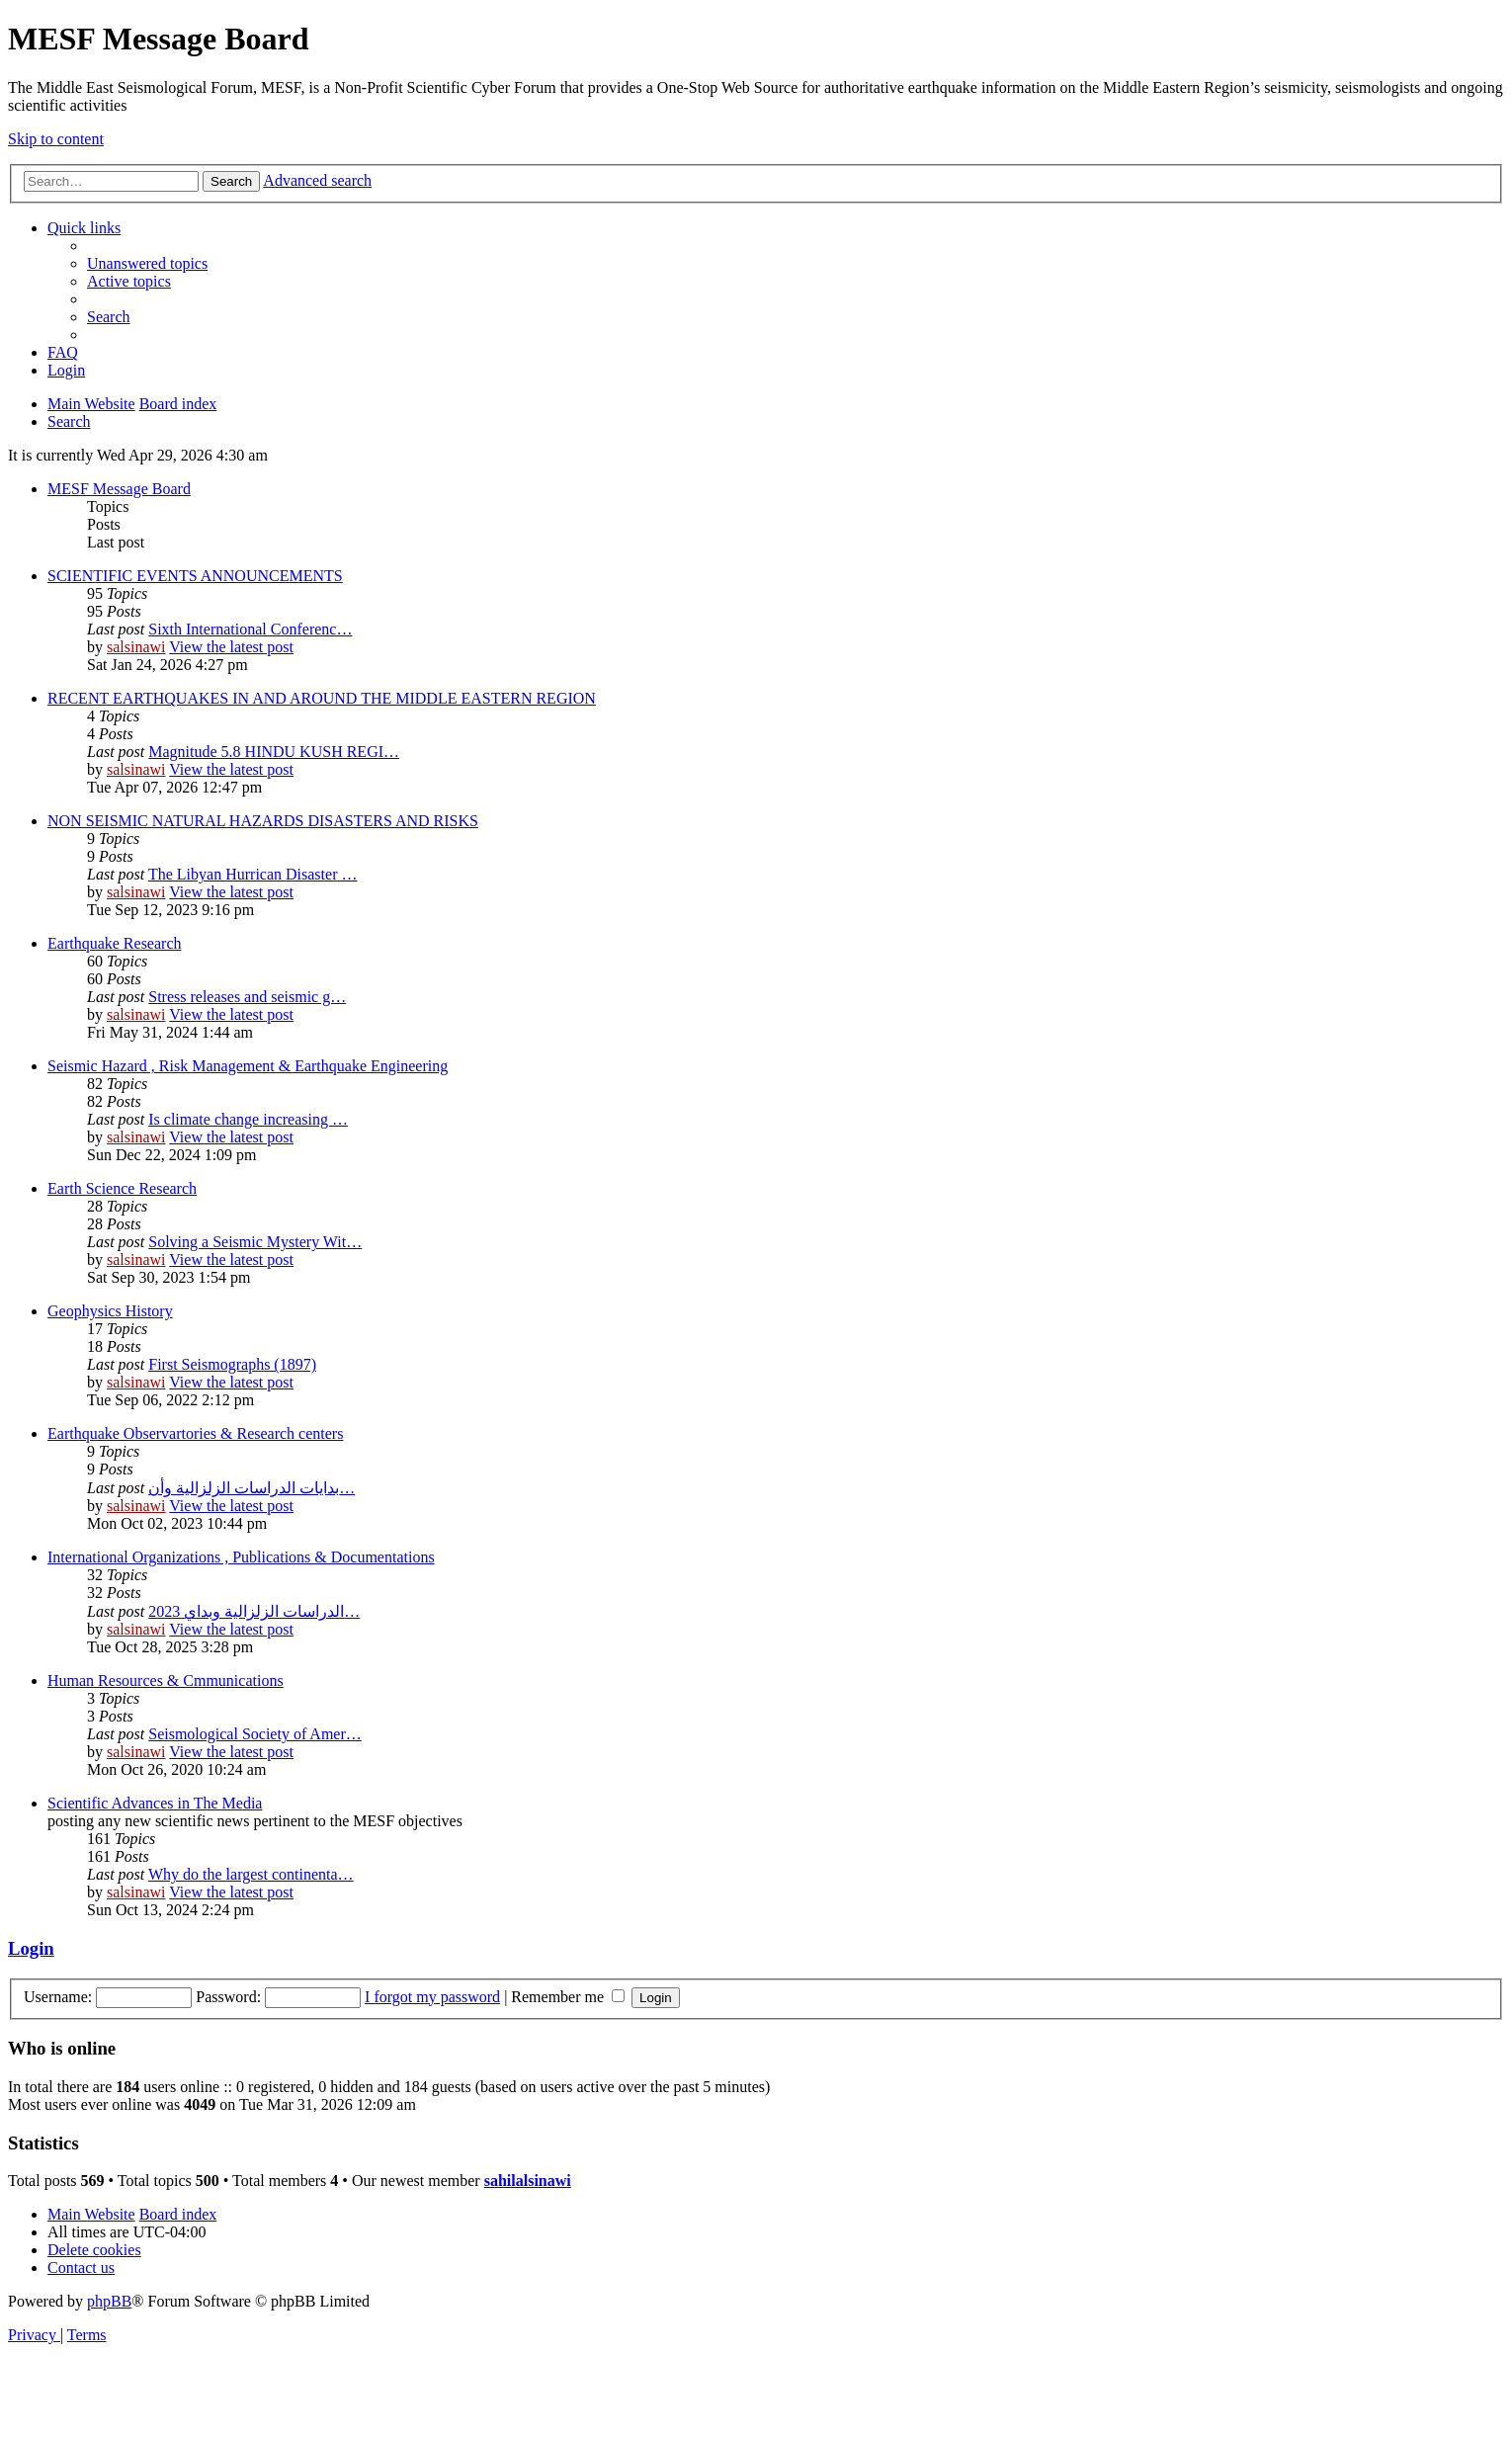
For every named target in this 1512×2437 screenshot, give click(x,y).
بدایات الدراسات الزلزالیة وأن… (251, 1487)
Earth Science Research (122, 1188)
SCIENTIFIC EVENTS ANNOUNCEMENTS (195, 575)
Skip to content (56, 138)
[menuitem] (147, 263)
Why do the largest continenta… (251, 1874)
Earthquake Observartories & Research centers (195, 1433)
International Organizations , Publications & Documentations (241, 1557)
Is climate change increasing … (248, 1119)
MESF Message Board (119, 488)
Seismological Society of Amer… (255, 1733)
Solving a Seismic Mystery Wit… (255, 1241)
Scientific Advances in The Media (154, 1803)
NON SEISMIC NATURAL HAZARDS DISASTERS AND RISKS (262, 820)
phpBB (109, 2301)
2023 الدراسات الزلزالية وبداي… (254, 1611)
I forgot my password (432, 1996)
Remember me (568, 1996)
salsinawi (136, 646)
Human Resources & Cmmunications (165, 1680)
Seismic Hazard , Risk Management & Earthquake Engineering (247, 1065)
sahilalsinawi (527, 2180)
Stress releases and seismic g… (247, 996)
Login (31, 1948)
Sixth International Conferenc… (250, 629)
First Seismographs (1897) (232, 1364)
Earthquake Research (114, 943)
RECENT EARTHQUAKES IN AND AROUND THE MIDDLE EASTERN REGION (321, 698)
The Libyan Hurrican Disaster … (252, 874)
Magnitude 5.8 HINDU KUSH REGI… (273, 751)
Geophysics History (110, 1311)
